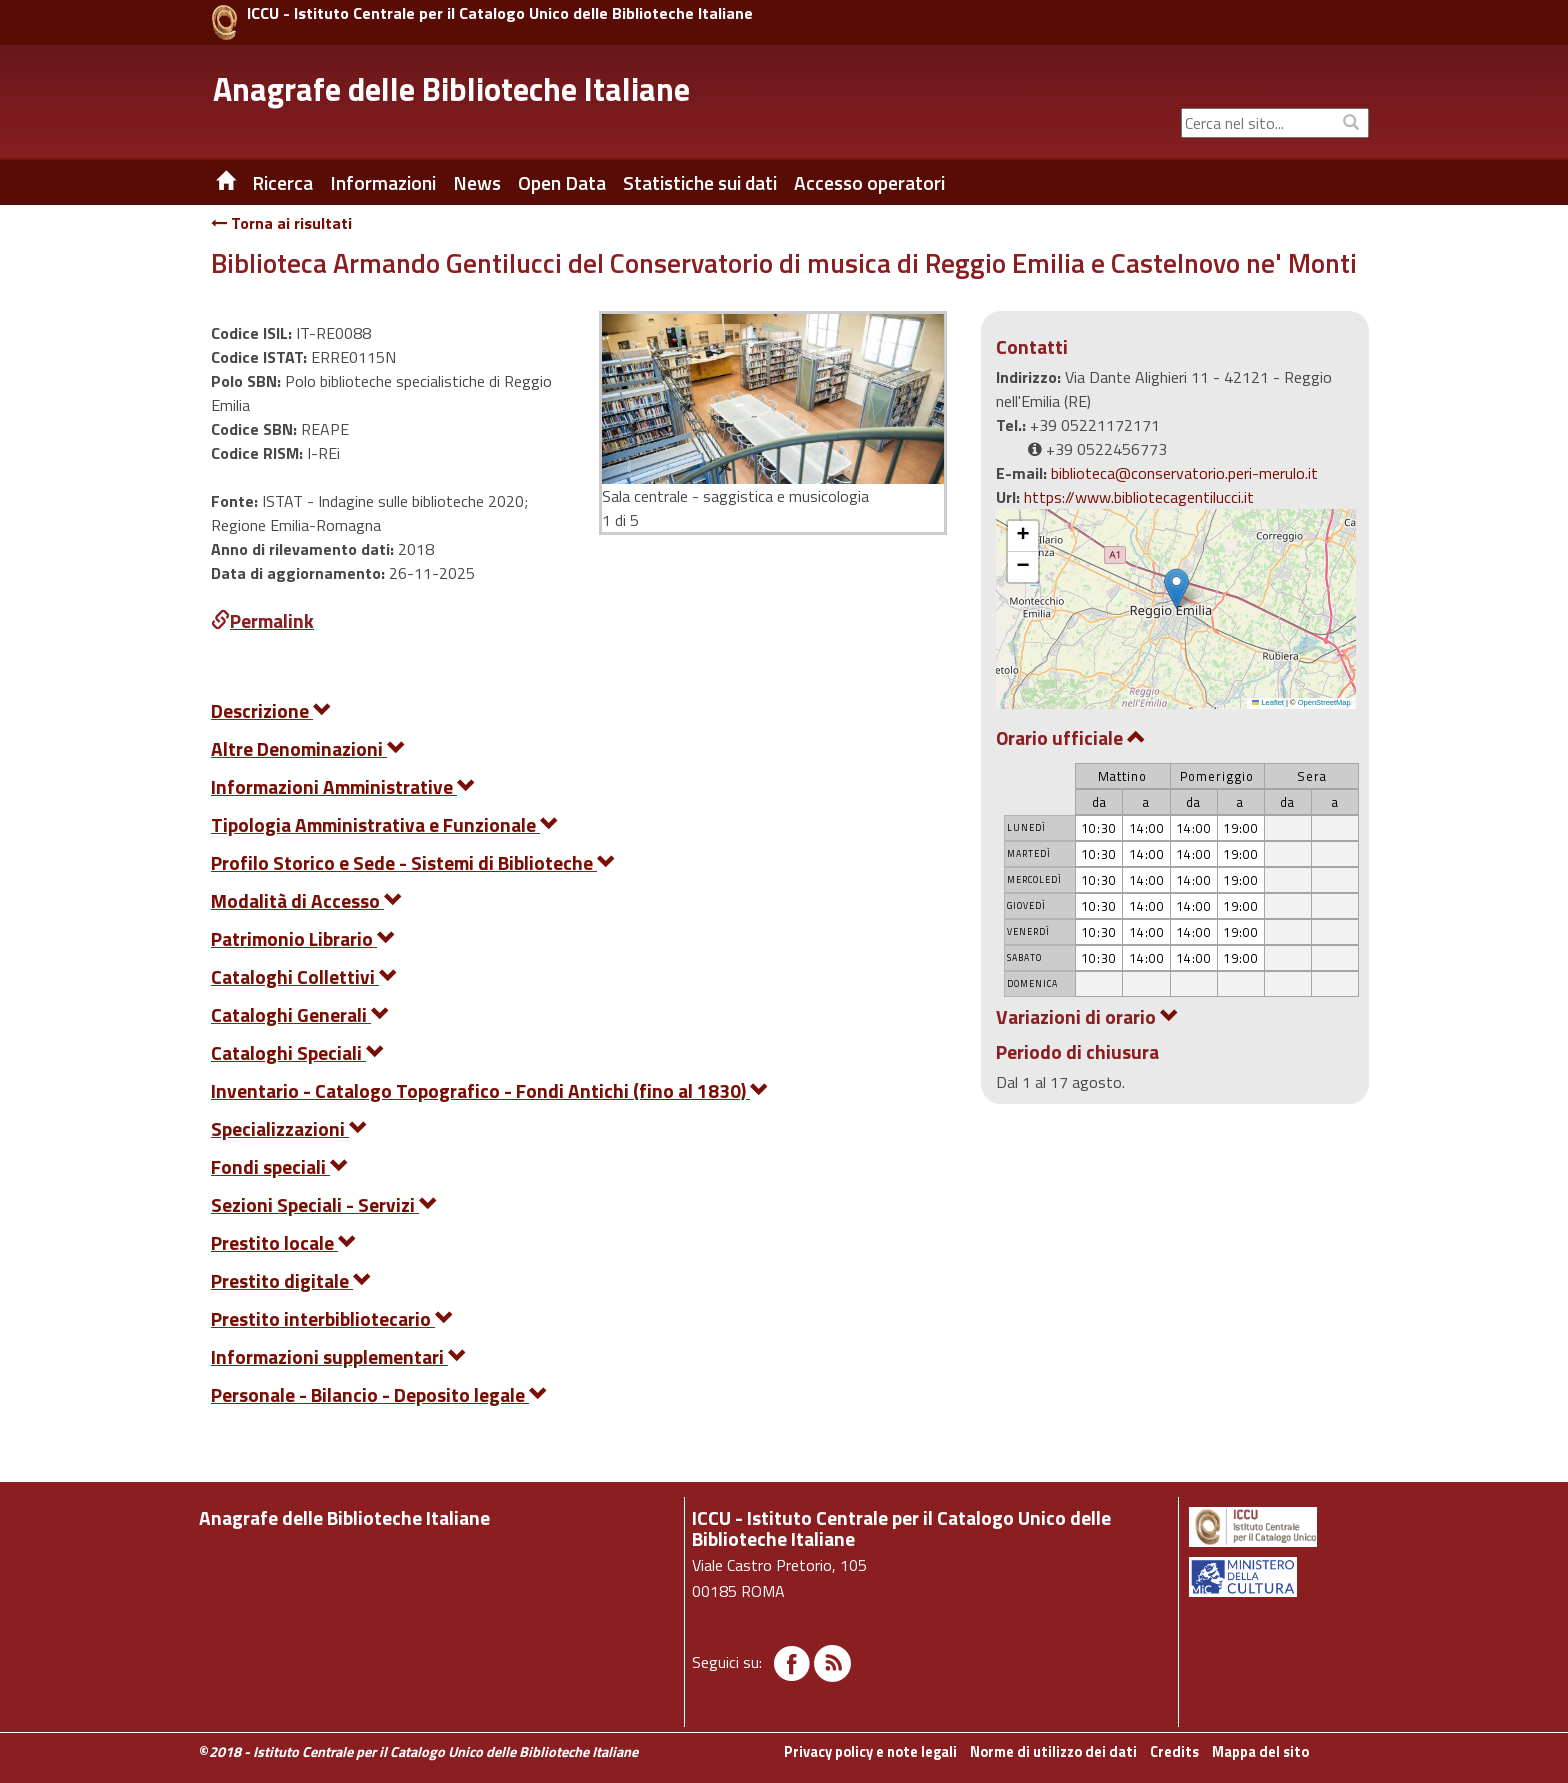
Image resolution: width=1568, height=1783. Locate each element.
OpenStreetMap (1324, 702)
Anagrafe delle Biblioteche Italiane (451, 89)
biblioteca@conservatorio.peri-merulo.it (1184, 473)
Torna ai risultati (281, 223)
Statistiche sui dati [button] (700, 183)
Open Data (562, 183)
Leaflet (1268, 702)
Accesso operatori (869, 183)
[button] (1176, 588)
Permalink (262, 620)
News (477, 183)
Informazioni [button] (383, 183)
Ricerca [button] (282, 183)
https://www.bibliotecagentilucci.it (1139, 497)
